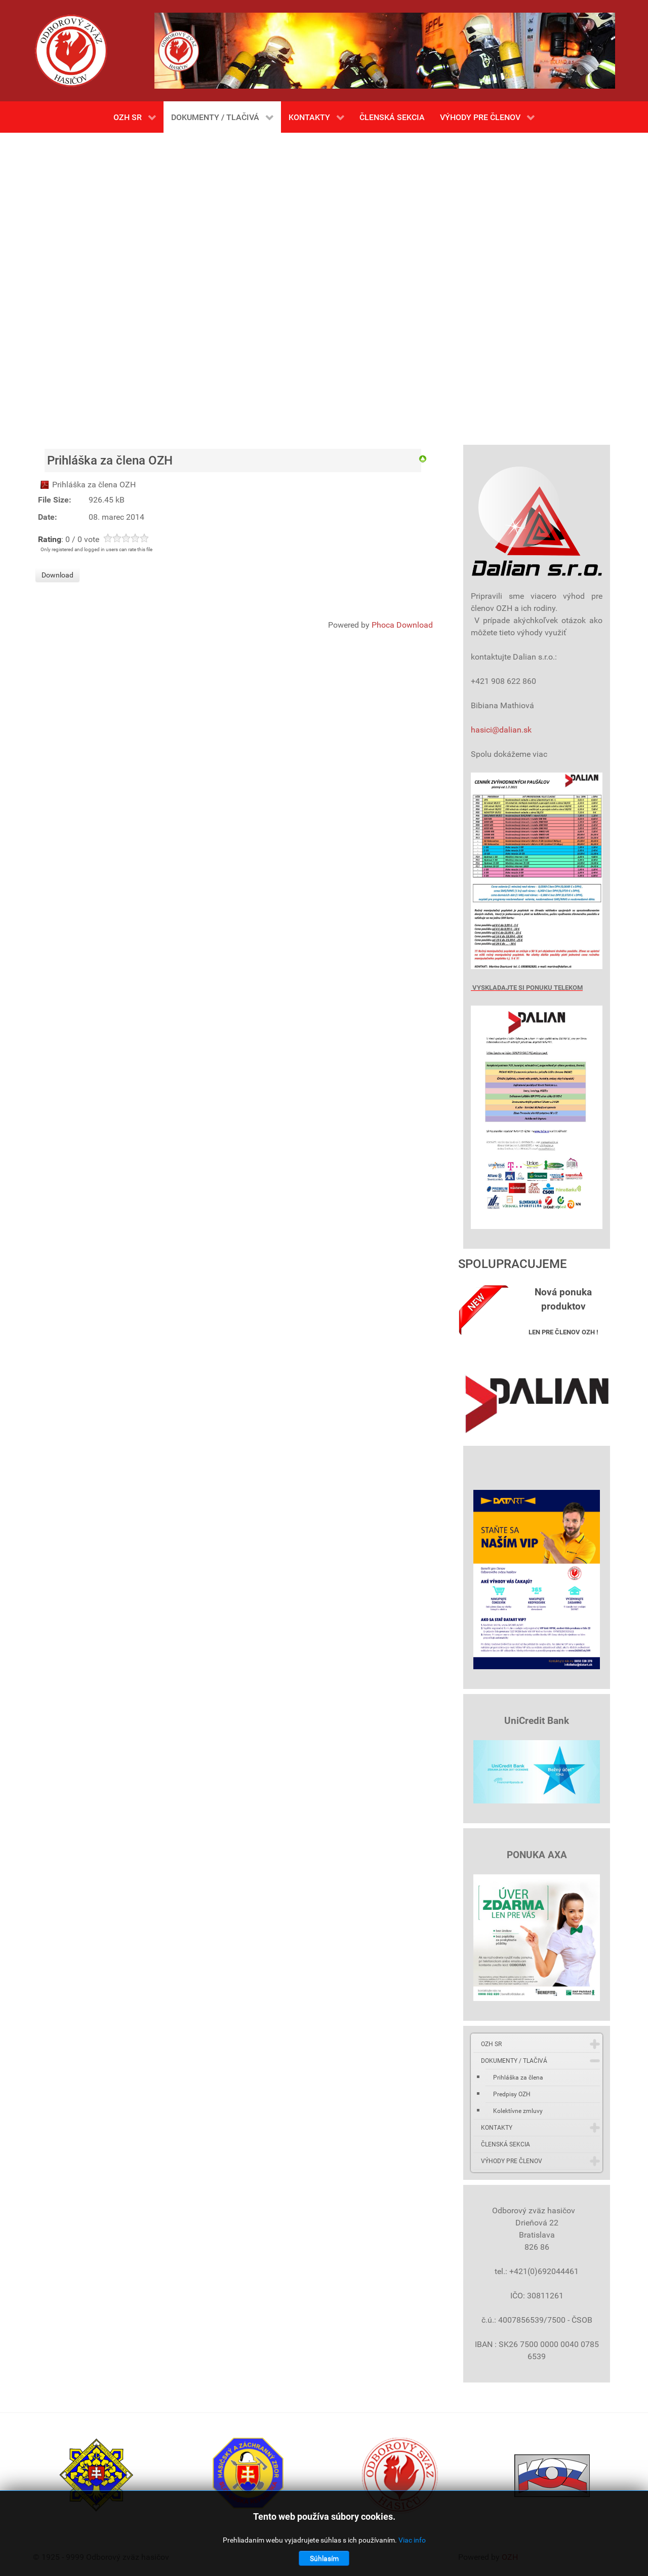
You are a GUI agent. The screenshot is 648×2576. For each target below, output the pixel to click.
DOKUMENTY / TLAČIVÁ (514, 2060)
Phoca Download (402, 625)
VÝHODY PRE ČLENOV (511, 2161)
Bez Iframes (324, 284)
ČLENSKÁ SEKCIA (505, 2144)
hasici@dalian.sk (501, 730)
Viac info (412, 2540)
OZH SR (491, 2044)
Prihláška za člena (518, 2077)
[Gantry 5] (71, 51)
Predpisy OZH (512, 2094)
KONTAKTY (496, 2127)
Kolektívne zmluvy (518, 2110)
